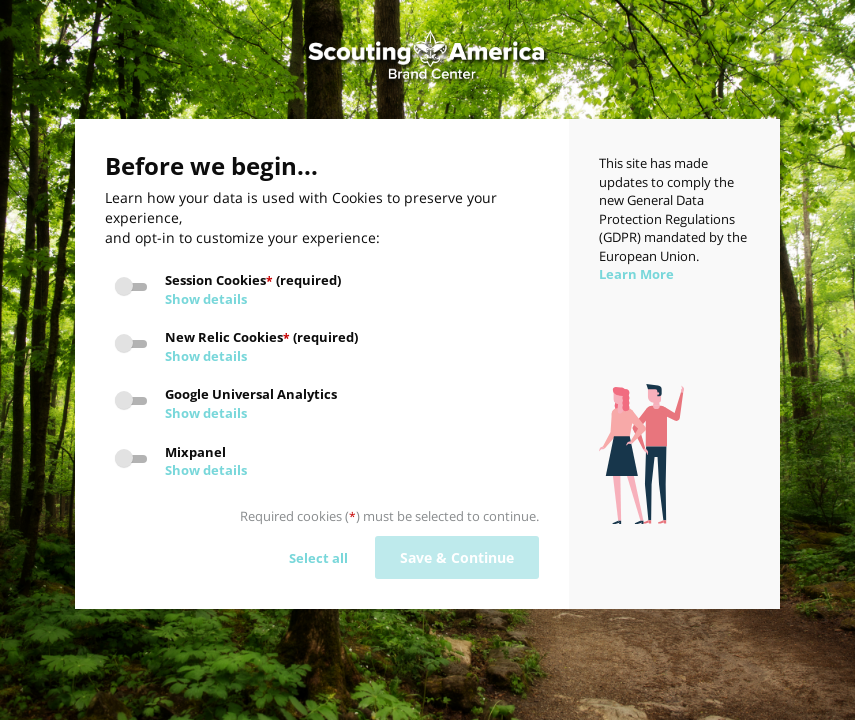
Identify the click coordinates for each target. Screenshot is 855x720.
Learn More (636, 274)
